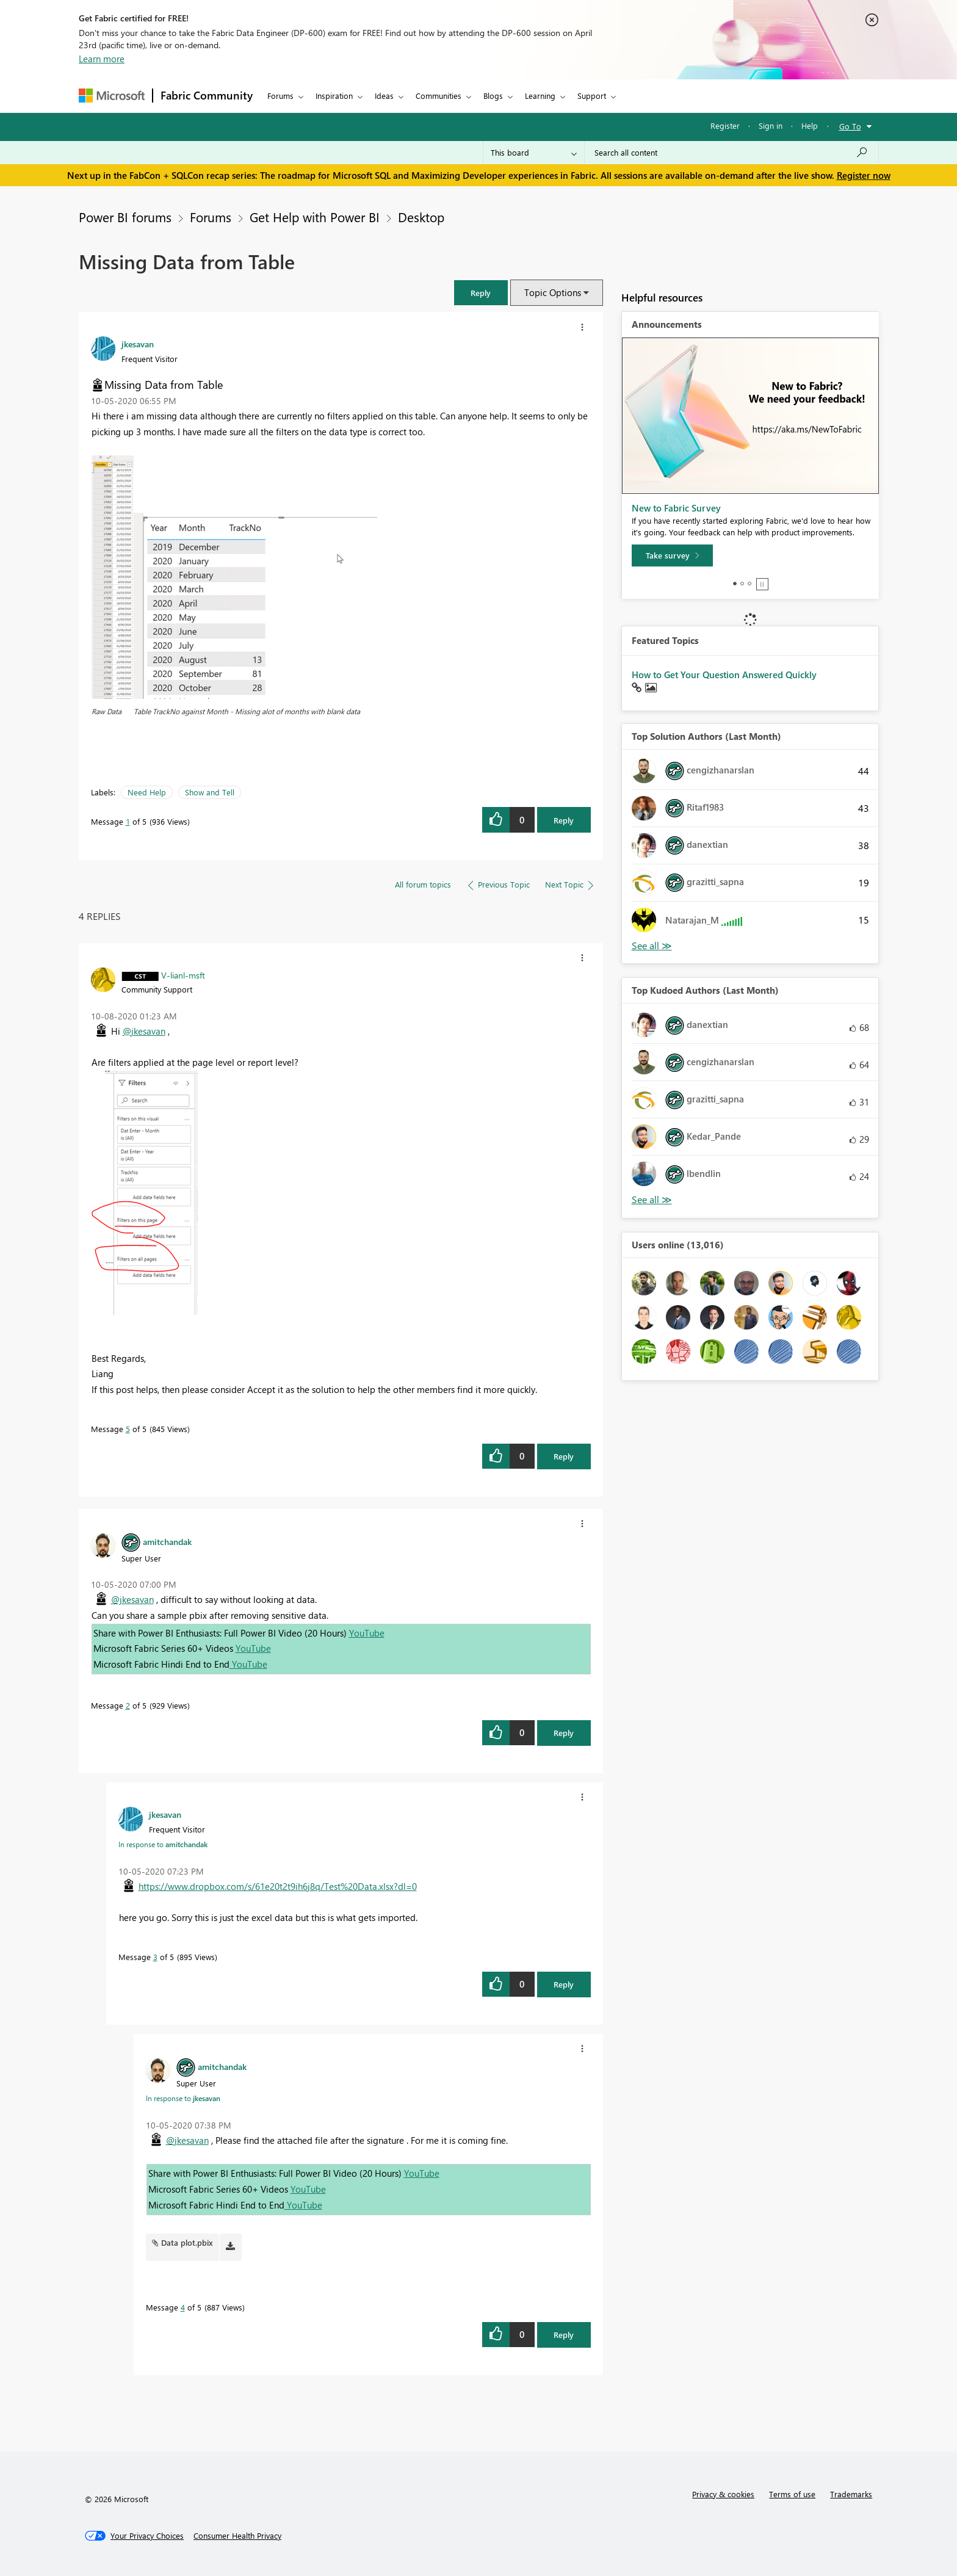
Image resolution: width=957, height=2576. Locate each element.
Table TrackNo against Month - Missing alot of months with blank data (247, 711)
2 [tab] (742, 583)
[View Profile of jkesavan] (137, 344)
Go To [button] (850, 126)
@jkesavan (144, 1031)
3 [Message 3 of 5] (155, 1957)
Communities (438, 95)
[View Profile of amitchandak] (167, 1541)
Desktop (421, 216)
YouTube (367, 1633)
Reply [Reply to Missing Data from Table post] (564, 820)
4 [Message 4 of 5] (183, 2307)
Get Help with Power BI (315, 216)
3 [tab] (749, 583)
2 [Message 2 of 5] (128, 1705)
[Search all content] (731, 152)
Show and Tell (209, 792)
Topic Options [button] (552, 292)
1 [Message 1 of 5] (128, 821)
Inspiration (334, 95)
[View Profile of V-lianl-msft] (183, 975)
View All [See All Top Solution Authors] (652, 946)
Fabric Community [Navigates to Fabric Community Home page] (207, 95)
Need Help (147, 792)
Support (591, 95)
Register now (863, 175)
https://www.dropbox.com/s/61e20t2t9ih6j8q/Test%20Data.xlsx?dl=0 (278, 1886)
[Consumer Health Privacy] (237, 2536)
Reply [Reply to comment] (564, 1456)
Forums (280, 95)
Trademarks (851, 2494)
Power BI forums (125, 216)
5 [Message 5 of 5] (128, 1429)
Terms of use (792, 2494)
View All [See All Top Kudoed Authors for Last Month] (652, 1200)
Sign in (770, 125)
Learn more (102, 58)
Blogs (493, 95)
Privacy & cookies (723, 2494)
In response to (163, 1844)
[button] (481, 292)
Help (809, 125)
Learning (540, 95)
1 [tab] (734, 583)
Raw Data (106, 711)
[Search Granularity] (533, 152)
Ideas (384, 95)
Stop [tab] (762, 584)
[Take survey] (672, 555)
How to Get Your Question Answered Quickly (724, 674)
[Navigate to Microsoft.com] (112, 96)
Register (725, 125)
